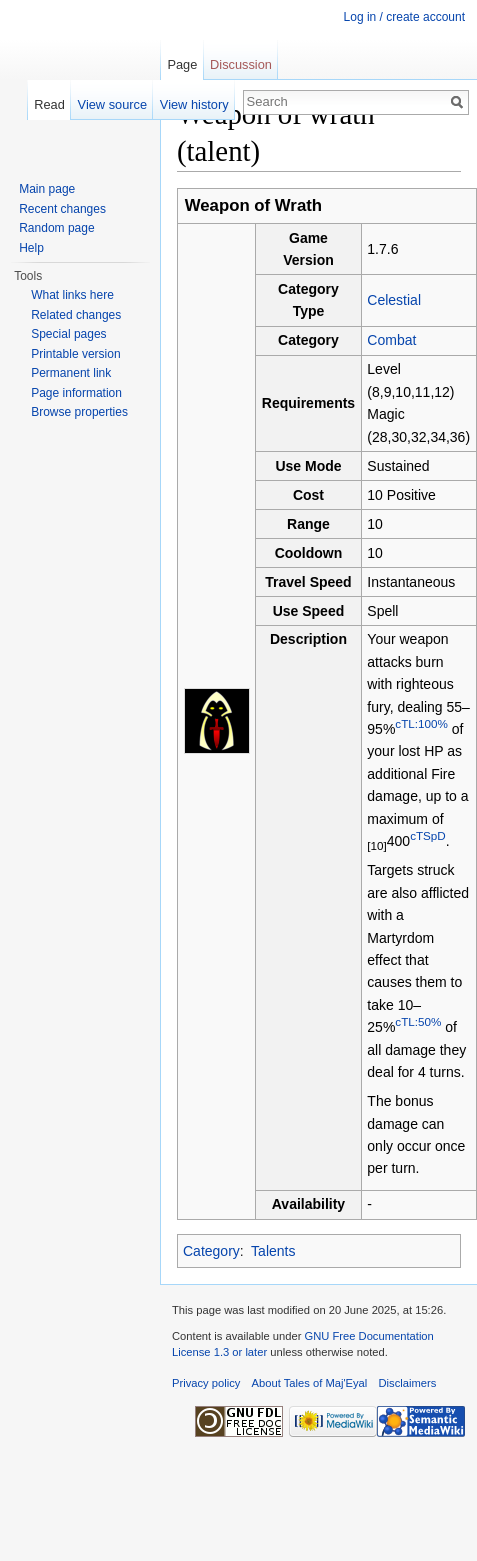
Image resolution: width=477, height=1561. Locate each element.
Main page (47, 189)
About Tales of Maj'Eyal (310, 1383)
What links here (72, 295)
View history (194, 104)
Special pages (68, 334)
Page (182, 64)
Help (31, 248)
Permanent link (71, 373)
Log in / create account (404, 17)
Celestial (394, 300)
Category (211, 1251)
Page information (76, 393)
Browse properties (79, 412)
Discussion (241, 64)
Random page (56, 228)
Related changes (76, 315)
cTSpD (428, 835)
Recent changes (62, 209)
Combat (391, 340)
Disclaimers (408, 1383)
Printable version (75, 354)
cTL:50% (418, 1021)
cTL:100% (421, 723)
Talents (273, 1251)
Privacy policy (206, 1383)
